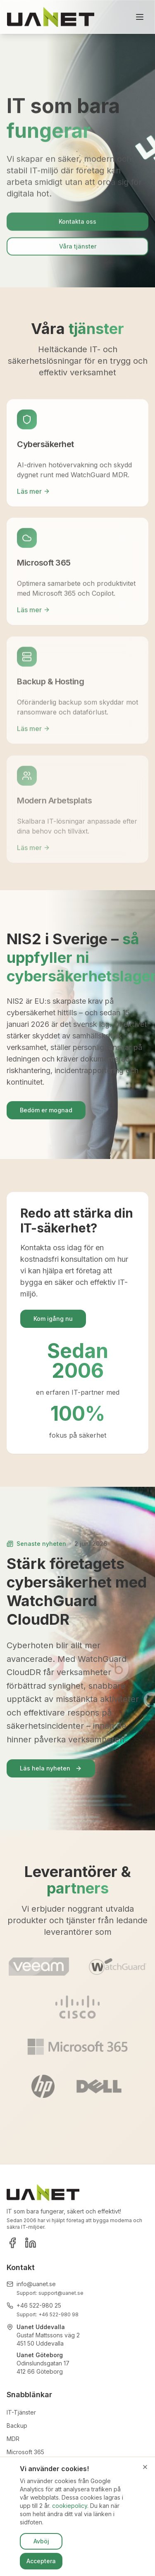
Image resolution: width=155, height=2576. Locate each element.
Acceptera (41, 2560)
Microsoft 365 (25, 2451)
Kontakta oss (77, 223)
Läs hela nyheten (51, 1768)
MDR (13, 2438)
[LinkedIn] (30, 2243)
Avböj (41, 2541)
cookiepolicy (69, 2505)
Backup (17, 2425)
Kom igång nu (53, 1318)
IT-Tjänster (21, 2412)
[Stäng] (145, 2467)
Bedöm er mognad (46, 1110)
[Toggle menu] (139, 17)
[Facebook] (12, 2243)
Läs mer (33, 493)
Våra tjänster (77, 248)
